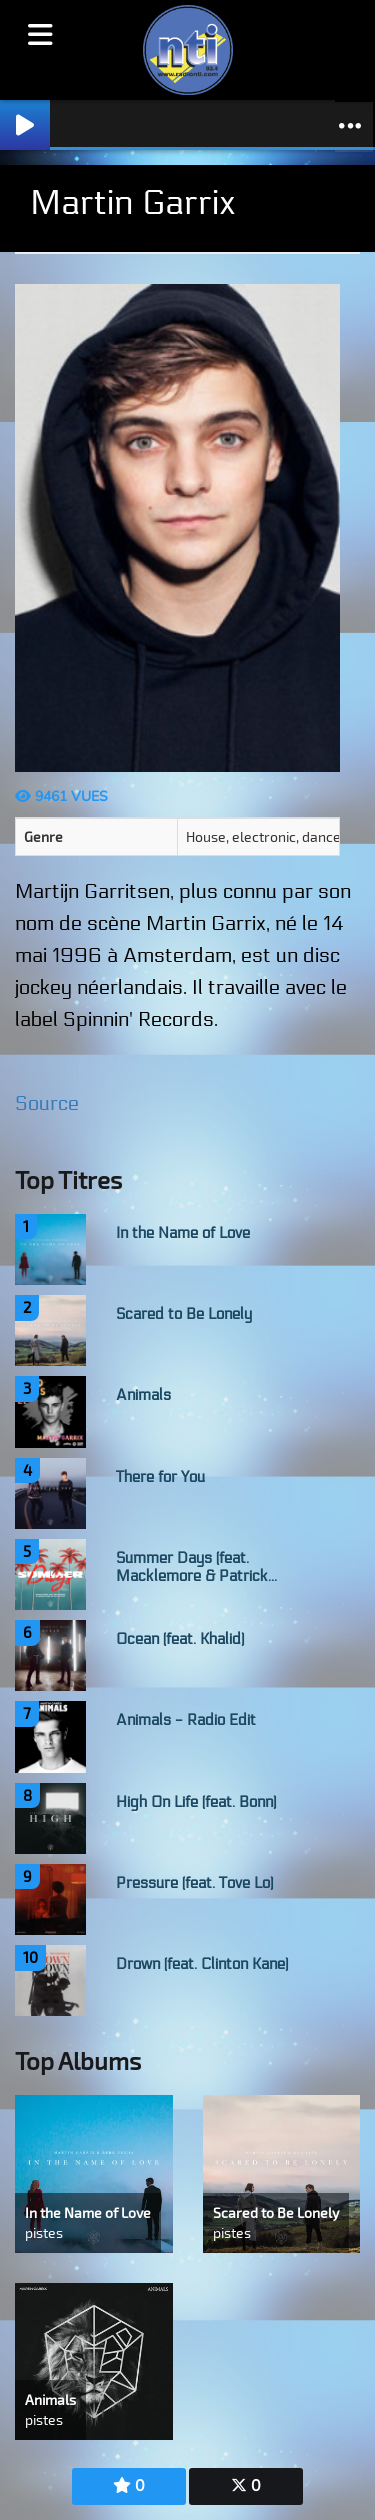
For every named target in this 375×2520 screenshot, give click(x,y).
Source (47, 1104)
